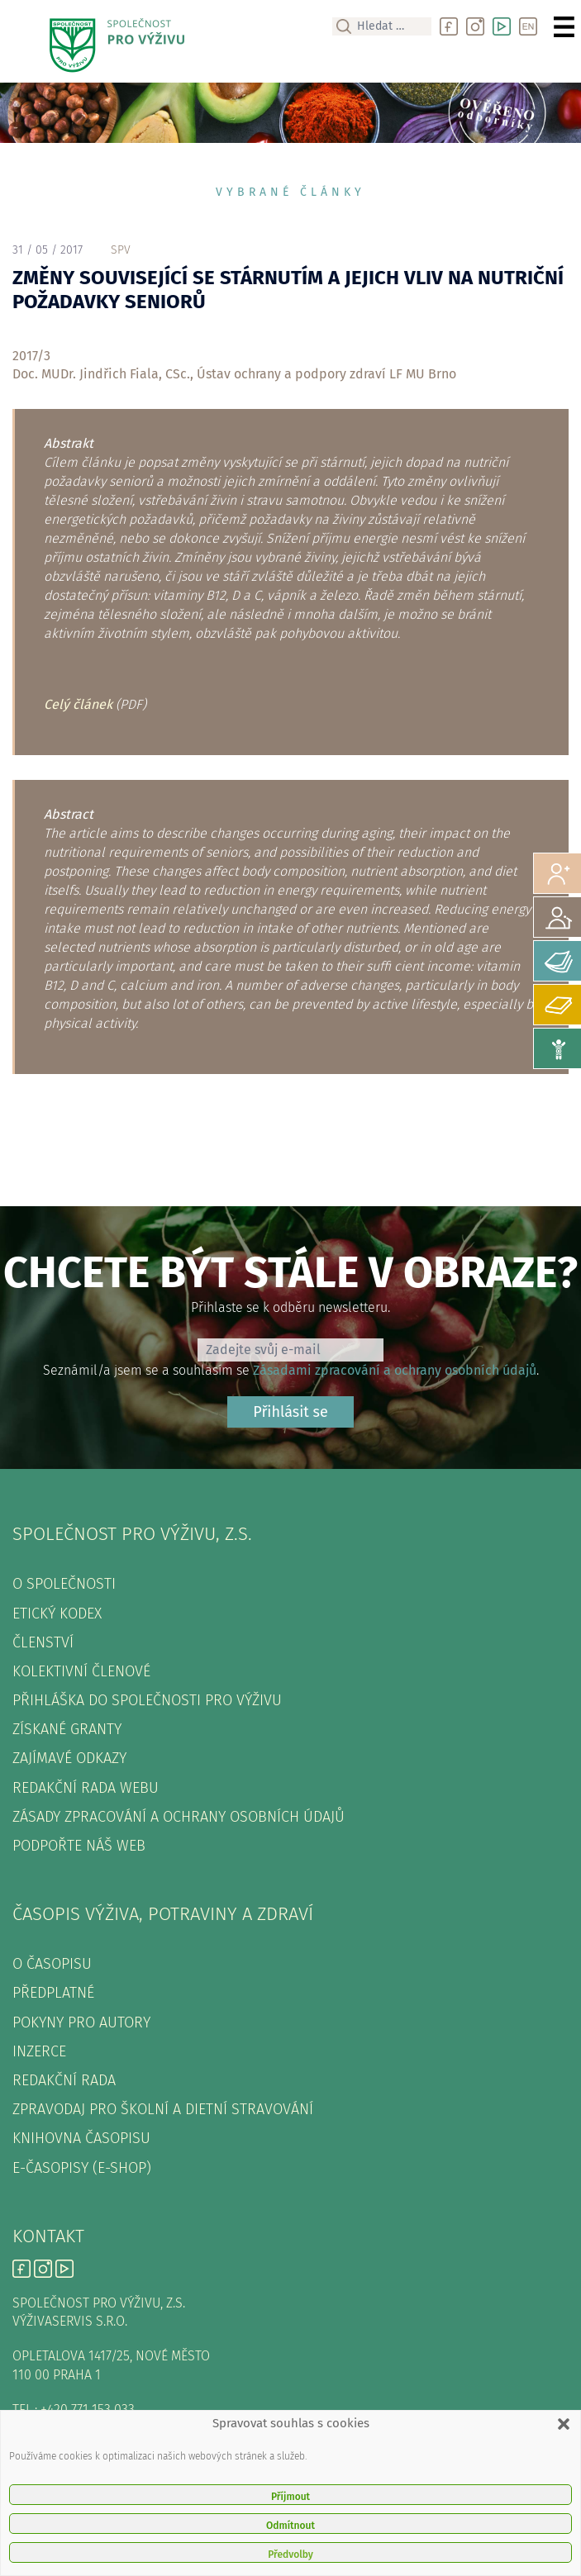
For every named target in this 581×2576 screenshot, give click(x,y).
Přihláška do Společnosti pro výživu (147, 1700)
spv (121, 250)
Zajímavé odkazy (69, 1758)
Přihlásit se (290, 1412)
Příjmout (290, 2496)
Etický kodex (57, 1613)
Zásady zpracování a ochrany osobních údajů (178, 1817)
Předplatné (53, 1993)
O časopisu (52, 1964)
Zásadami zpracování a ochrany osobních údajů (394, 1370)
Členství (43, 1642)
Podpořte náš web (78, 1846)
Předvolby (290, 2554)
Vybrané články (290, 192)
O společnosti (64, 1584)
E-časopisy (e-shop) (81, 2168)
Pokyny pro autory (81, 2022)
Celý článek (78, 704)
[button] (563, 2424)
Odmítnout (290, 2525)
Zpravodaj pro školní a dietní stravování (162, 2109)
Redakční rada (64, 2080)
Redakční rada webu (85, 1788)
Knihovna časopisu (81, 2138)
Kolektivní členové (81, 1671)
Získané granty (66, 1729)
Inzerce (39, 2051)
